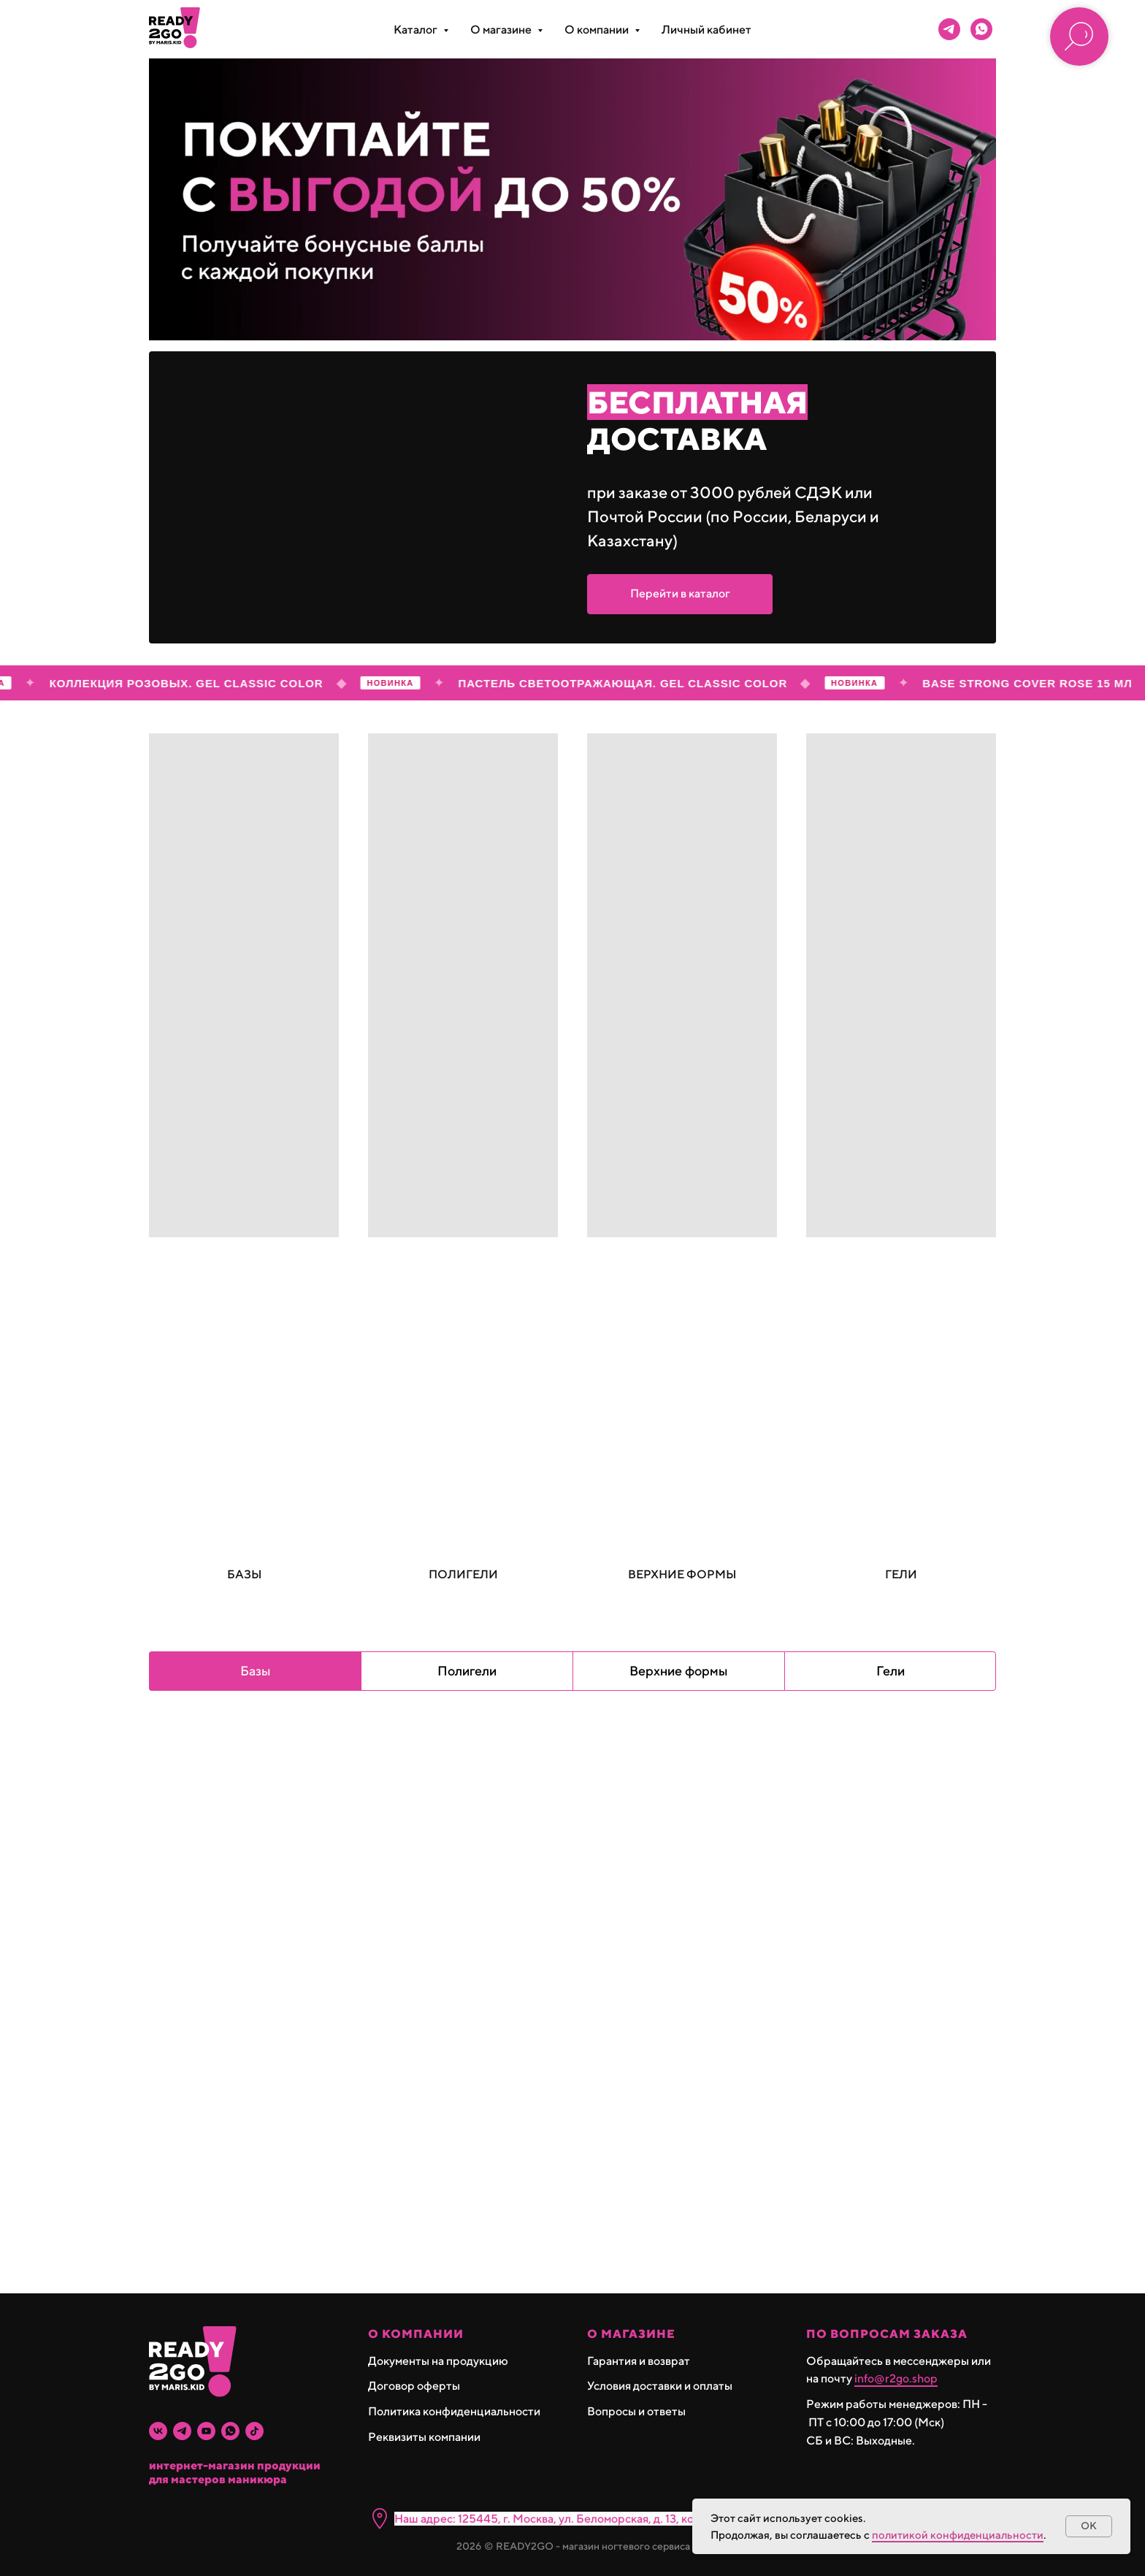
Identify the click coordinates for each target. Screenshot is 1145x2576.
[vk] (158, 2431)
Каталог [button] (417, 30)
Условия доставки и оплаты (659, 2386)
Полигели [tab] (467, 1670)
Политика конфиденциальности (454, 2411)
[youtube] (206, 2431)
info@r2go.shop (896, 2378)
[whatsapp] (981, 29)
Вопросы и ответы (636, 2411)
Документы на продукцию (438, 2361)
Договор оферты (414, 2386)
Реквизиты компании (424, 2437)
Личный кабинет (706, 30)
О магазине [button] (502, 30)
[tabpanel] (572, 2003)
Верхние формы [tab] (678, 1670)
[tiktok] (254, 2431)
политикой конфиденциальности (957, 2535)
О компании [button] (597, 30)
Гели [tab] (890, 1670)
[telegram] (949, 29)
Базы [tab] (255, 1670)
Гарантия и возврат (638, 2361)
